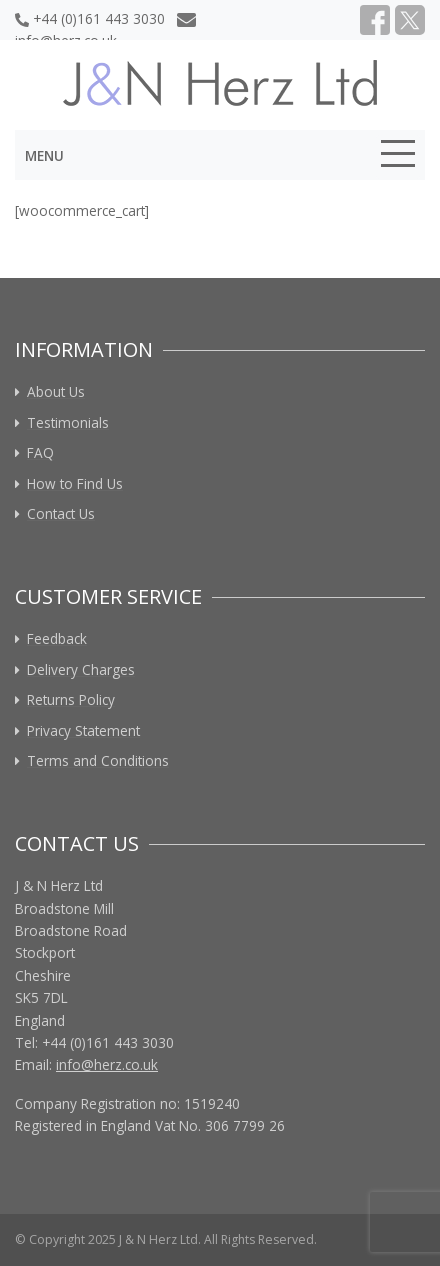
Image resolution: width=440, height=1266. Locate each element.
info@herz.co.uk (107, 1064)
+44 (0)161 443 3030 (90, 18)
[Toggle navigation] (398, 157)
